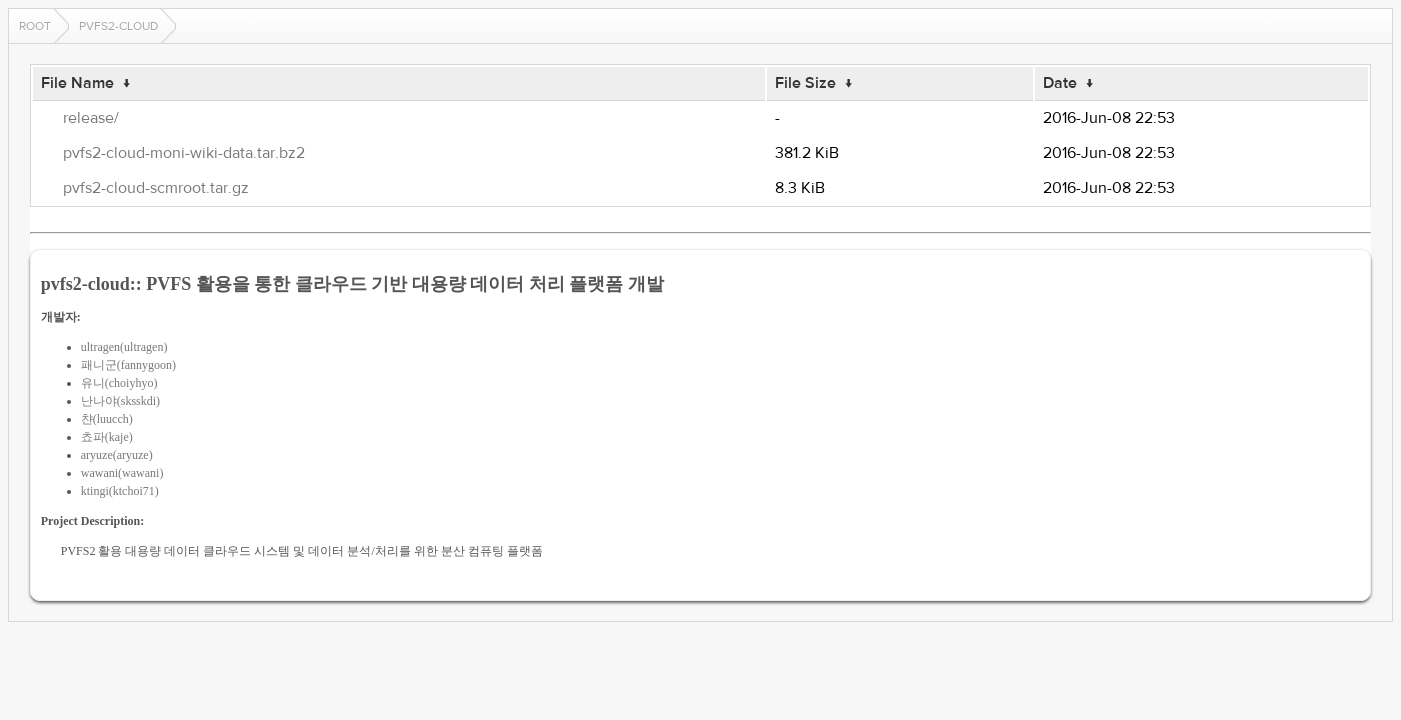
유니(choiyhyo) (119, 383)
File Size (805, 83)
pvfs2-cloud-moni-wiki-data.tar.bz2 (184, 153)
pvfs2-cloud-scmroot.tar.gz (156, 188)
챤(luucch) (107, 419)
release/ (91, 118)
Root (35, 26)
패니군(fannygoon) (128, 365)
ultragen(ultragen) (124, 347)
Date (1060, 83)
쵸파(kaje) (107, 437)
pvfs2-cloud (118, 26)
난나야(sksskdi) (120, 401)
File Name (77, 83)
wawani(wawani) (122, 473)
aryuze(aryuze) (117, 455)
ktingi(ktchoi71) (120, 491)
